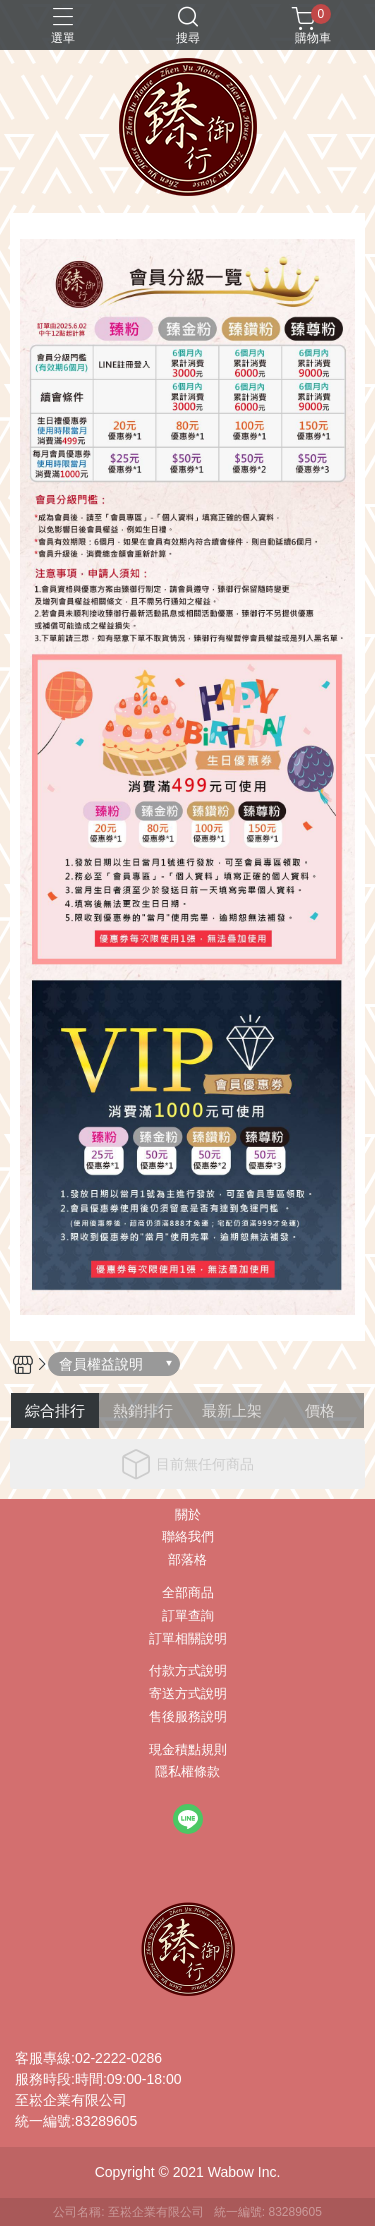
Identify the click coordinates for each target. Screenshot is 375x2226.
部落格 (187, 1560)
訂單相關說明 (188, 1639)
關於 (188, 1515)
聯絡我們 (188, 1537)
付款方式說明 (188, 1671)
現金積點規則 (188, 1750)
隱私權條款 (187, 1772)
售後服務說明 (188, 1717)
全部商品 (188, 1593)
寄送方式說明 (188, 1694)
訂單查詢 (188, 1616)
